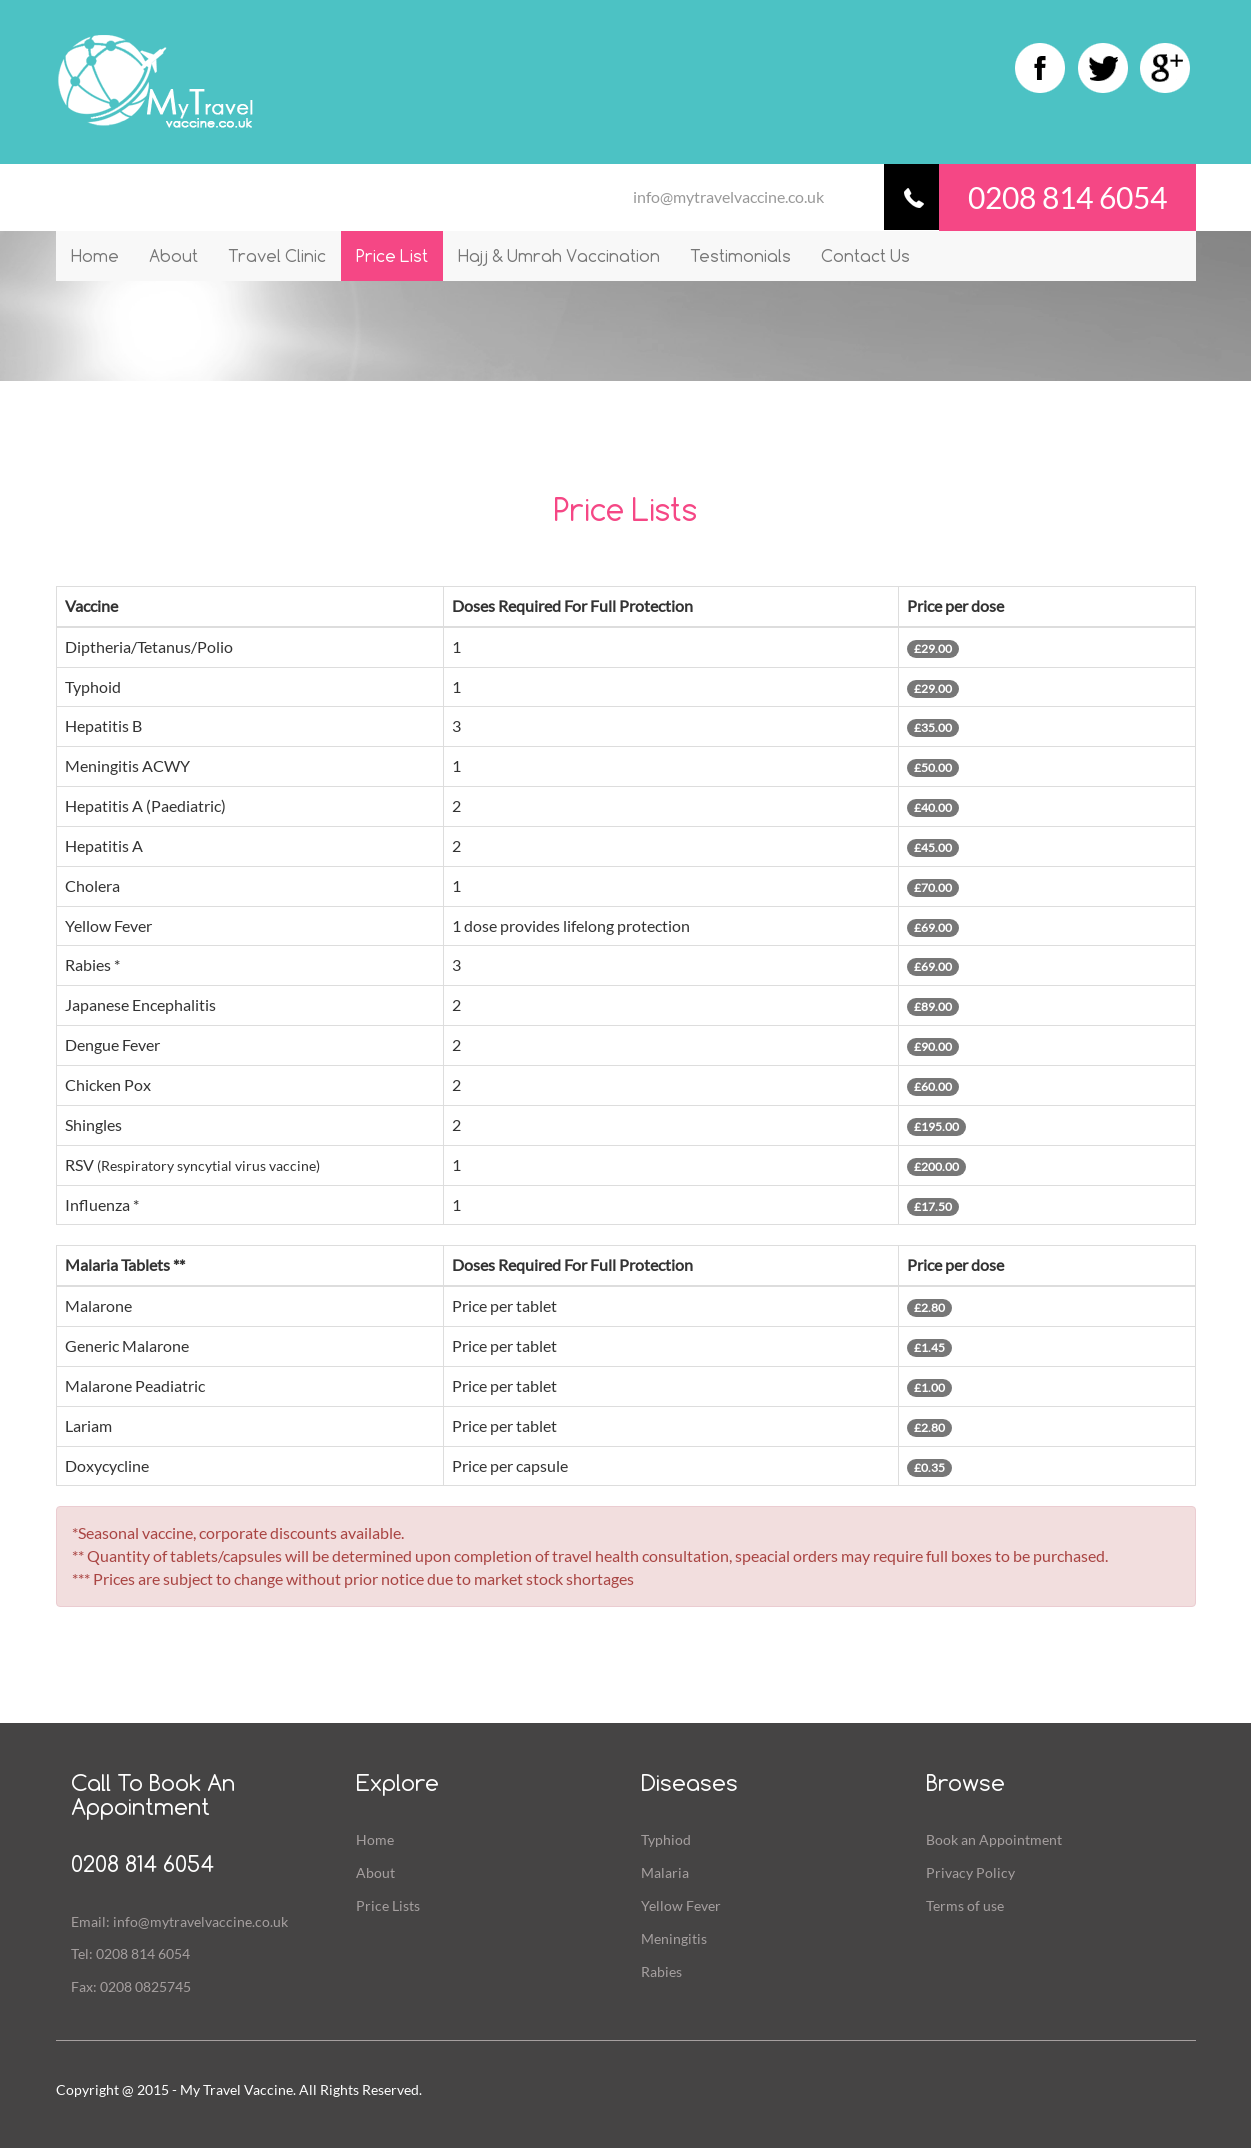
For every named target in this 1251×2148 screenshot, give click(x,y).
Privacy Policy (970, 1872)
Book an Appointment (994, 1839)
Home (95, 255)
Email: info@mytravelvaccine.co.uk (179, 1921)
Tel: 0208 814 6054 (130, 1953)
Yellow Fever (681, 1905)
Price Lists (388, 1905)
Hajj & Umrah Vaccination (559, 255)
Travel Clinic (277, 255)
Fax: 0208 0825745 (131, 1986)
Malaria (665, 1872)
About (173, 255)
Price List (392, 255)
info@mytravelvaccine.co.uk (728, 196)
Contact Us (865, 255)
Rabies (661, 1971)
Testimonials (740, 255)
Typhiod (666, 1839)
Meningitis (674, 1938)
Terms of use (965, 1905)
